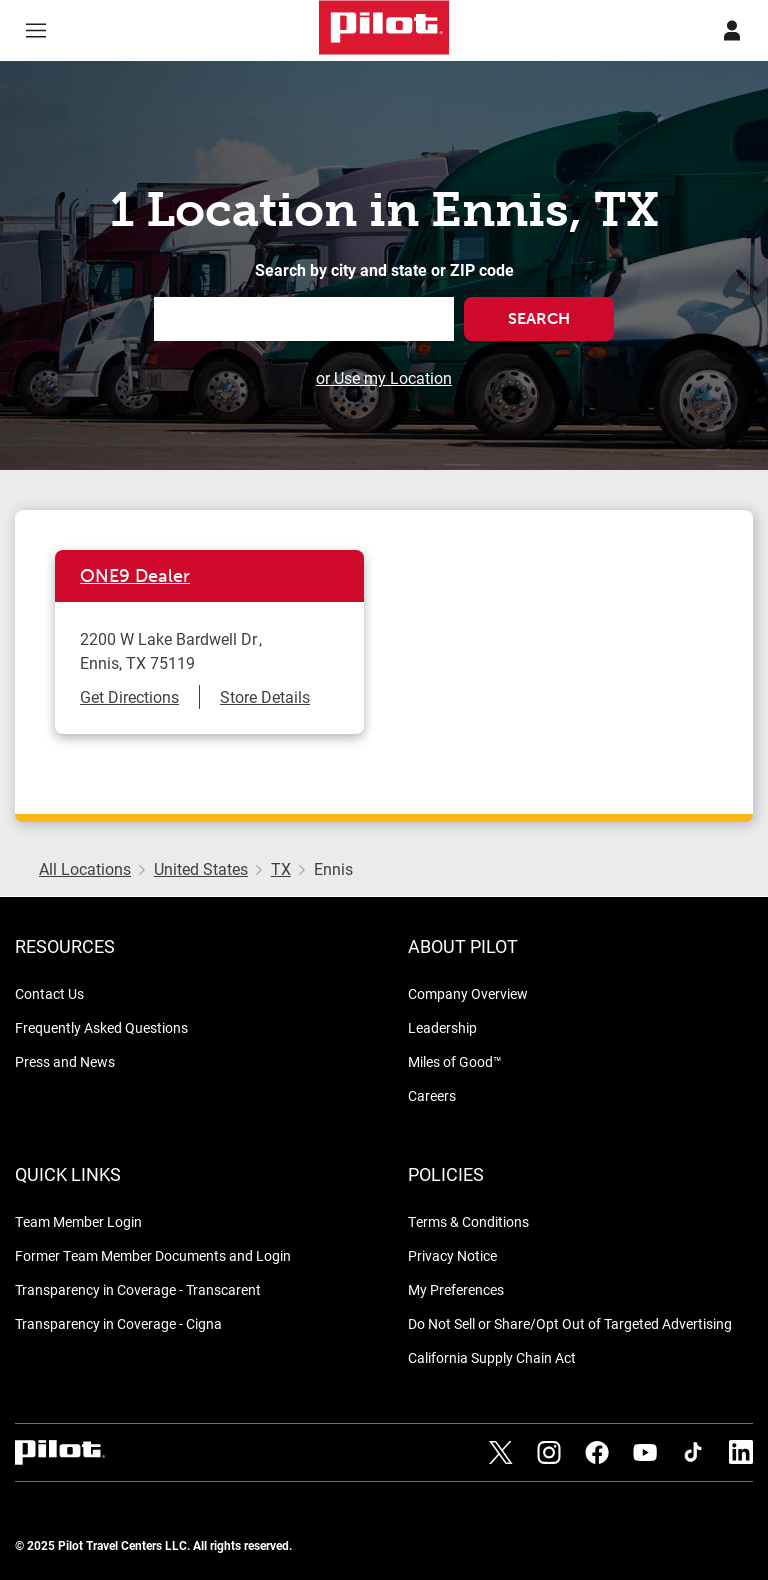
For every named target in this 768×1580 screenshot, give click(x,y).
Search (539, 318)
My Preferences (456, 1289)
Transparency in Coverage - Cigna (118, 1323)
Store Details (265, 696)
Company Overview (468, 993)
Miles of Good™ (455, 1061)
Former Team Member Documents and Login (153, 1255)
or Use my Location (384, 377)
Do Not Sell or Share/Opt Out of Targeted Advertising (570, 1323)
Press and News (65, 1061)
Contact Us (49, 993)
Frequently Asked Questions (101, 1027)
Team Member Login (78, 1221)
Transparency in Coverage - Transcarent (138, 1289)
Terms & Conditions (468, 1221)
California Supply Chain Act (492, 1357)
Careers (432, 1095)
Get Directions (129, 696)
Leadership (442, 1027)
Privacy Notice (452, 1255)
